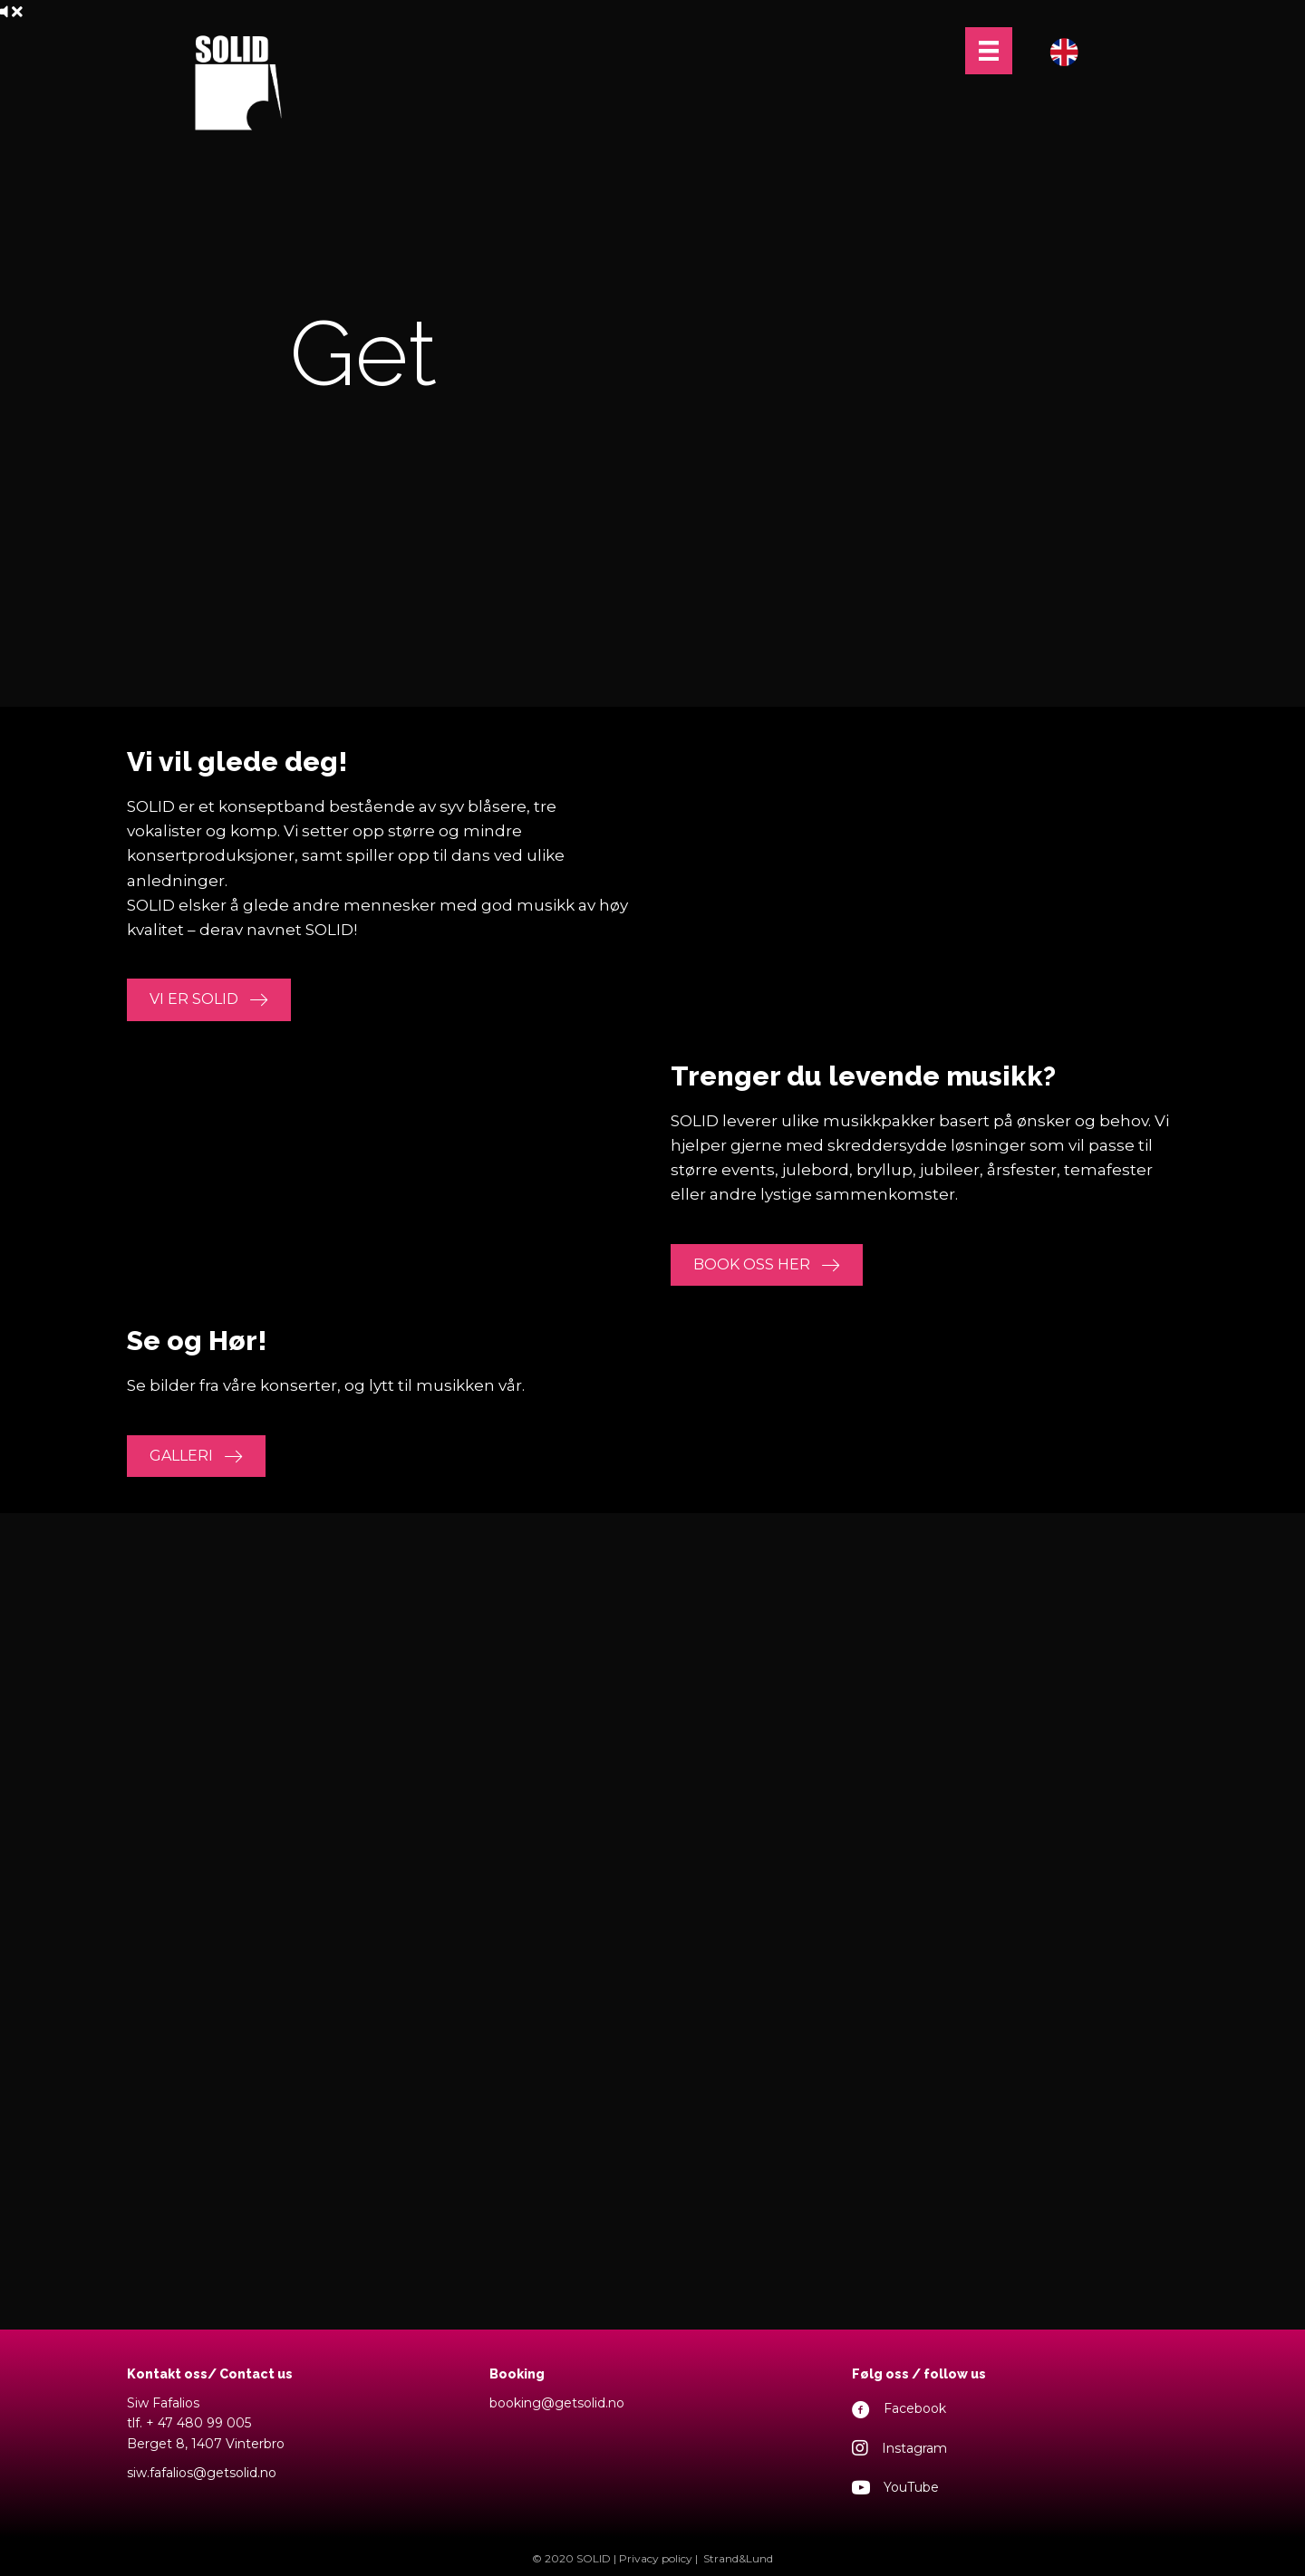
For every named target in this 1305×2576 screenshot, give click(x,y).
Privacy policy (655, 2558)
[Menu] (988, 50)
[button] (209, 1000)
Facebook (915, 2408)
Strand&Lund (738, 2558)
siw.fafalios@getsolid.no (201, 2473)
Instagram (914, 2448)
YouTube (911, 2487)
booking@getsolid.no (556, 2403)
